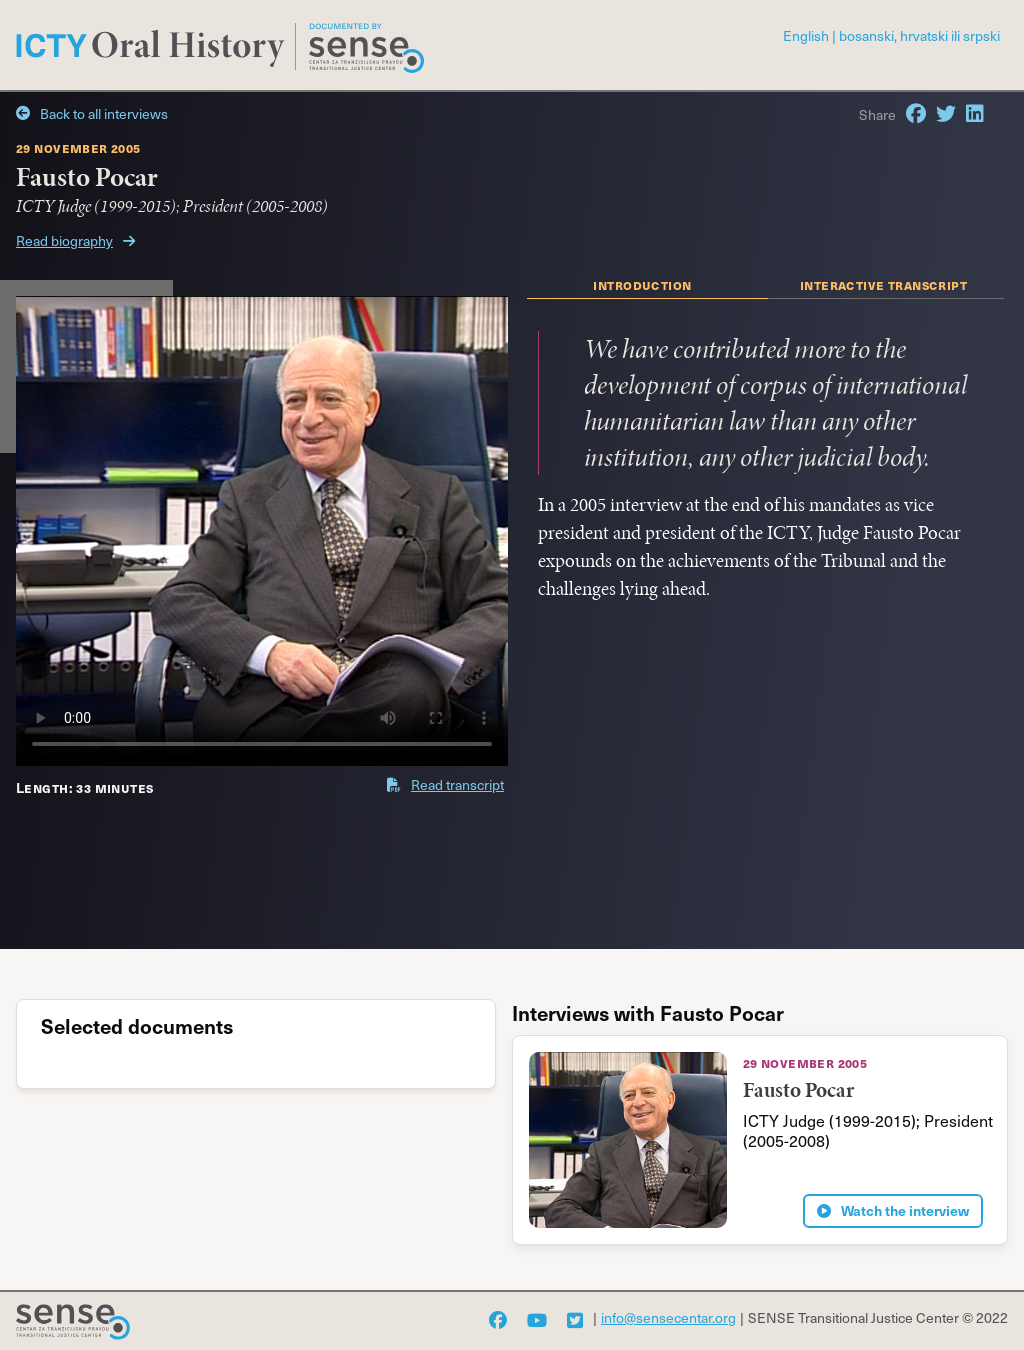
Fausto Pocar (798, 1089)
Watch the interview (893, 1211)
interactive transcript (883, 284)
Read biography (75, 240)
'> (262, 531)
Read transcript (445, 784)
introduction (642, 284)
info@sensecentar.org (668, 1317)
